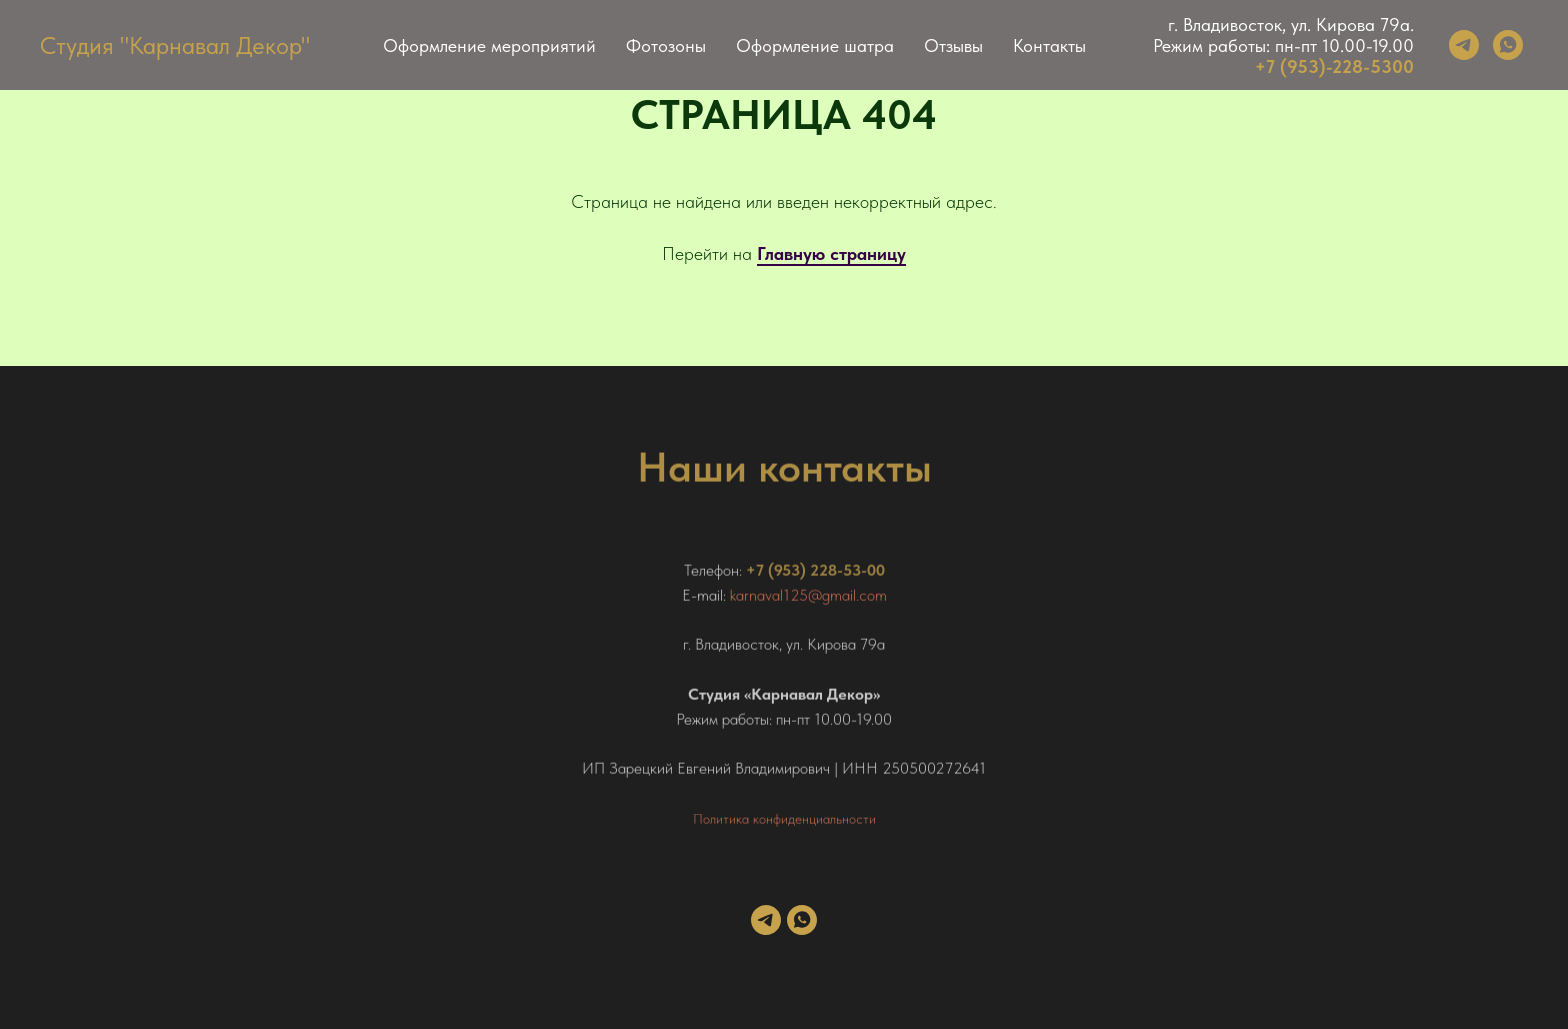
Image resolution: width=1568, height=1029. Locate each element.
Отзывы (953, 45)
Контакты (1049, 45)
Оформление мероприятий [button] (489, 45)
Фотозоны (666, 45)
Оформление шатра (815, 45)
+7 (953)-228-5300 (1334, 66)
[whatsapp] (1508, 45)
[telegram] (1464, 45)
